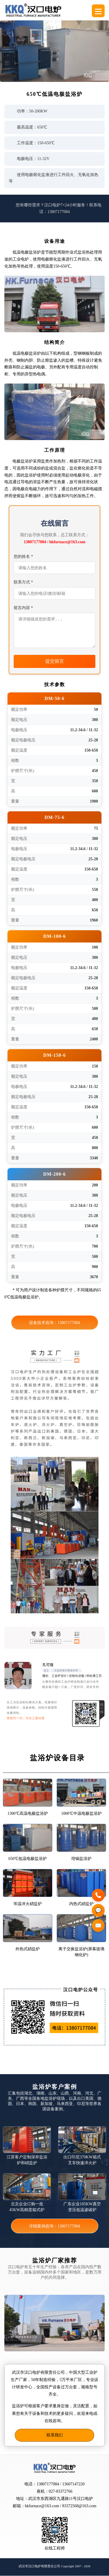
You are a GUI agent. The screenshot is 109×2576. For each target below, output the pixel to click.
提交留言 (54, 661)
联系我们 (55, 2435)
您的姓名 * (23, 556)
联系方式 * (23, 582)
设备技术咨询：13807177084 (54, 1323)
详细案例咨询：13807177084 (54, 2226)
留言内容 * (23, 608)
